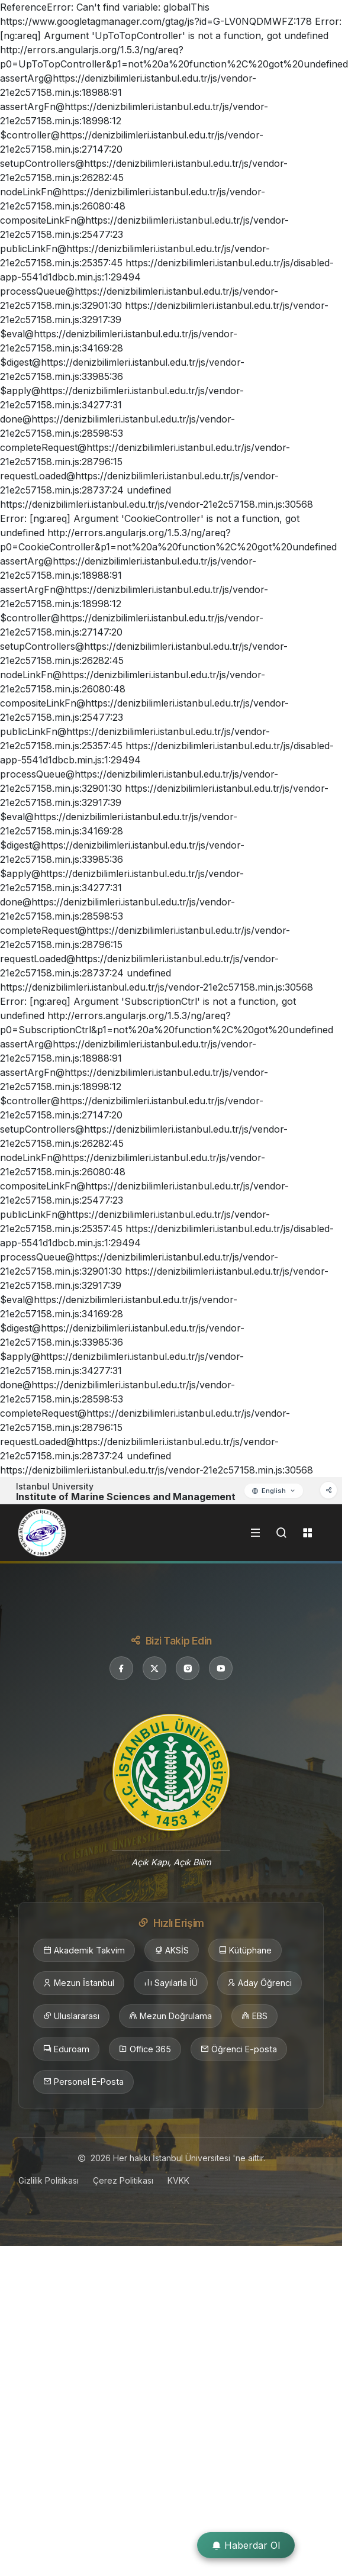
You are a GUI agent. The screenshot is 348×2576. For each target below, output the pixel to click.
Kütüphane (245, 1950)
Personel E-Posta (83, 2081)
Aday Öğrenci (259, 1983)
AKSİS (171, 1950)
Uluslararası (71, 2016)
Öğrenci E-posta (239, 2049)
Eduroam (66, 2049)
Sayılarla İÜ (171, 1983)
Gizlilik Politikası (48, 2180)
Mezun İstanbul (78, 1983)
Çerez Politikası (123, 2180)
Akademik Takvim (84, 1950)
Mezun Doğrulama (170, 2016)
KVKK (178, 2180)
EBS (254, 2016)
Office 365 (145, 2049)
